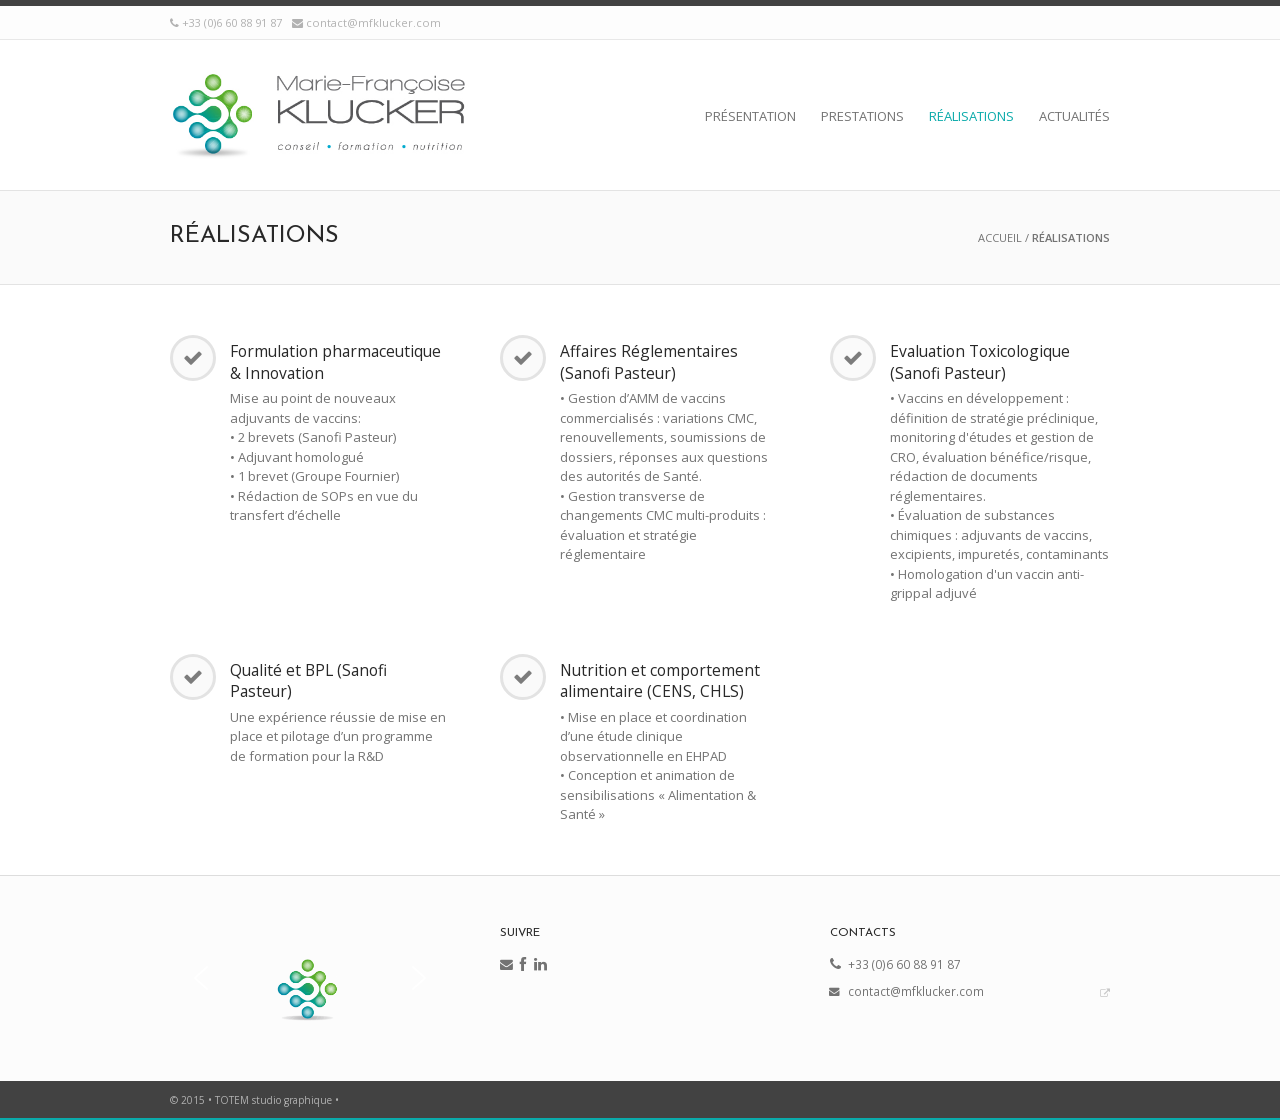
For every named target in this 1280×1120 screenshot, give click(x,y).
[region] (310, 978)
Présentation (750, 116)
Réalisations (971, 116)
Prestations (862, 116)
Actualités (1074, 116)
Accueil (1000, 237)
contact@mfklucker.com (373, 22)
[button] (201, 978)
